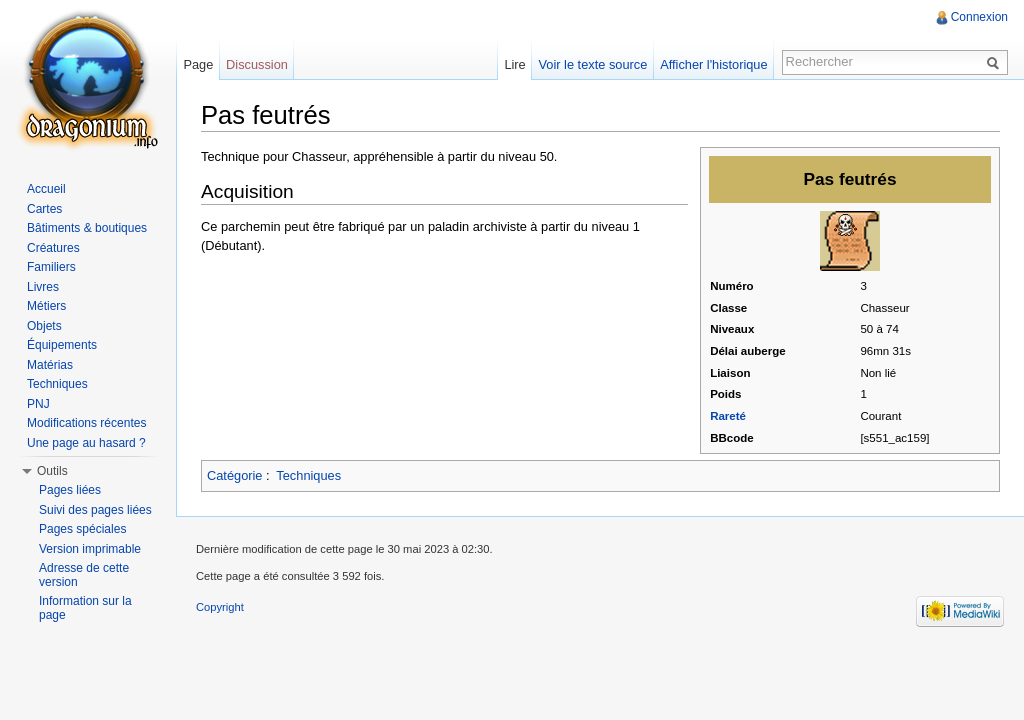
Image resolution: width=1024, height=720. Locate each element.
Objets (44, 326)
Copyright (220, 607)
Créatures (53, 248)
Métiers (46, 306)
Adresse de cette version (84, 575)
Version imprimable (90, 549)
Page (198, 64)
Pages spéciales (82, 529)
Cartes (44, 209)
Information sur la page (85, 608)
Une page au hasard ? (86, 443)
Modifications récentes (86, 423)
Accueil (46, 189)
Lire (514, 64)
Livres (43, 287)
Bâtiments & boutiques (87, 228)
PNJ (38, 404)
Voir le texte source (593, 64)
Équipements (62, 345)
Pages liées (70, 490)
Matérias (50, 365)
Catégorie (235, 475)
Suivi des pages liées (95, 510)
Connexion (979, 17)
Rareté (728, 416)
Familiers (51, 267)
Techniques (308, 475)
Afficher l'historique (713, 64)
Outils (52, 471)
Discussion (257, 64)
